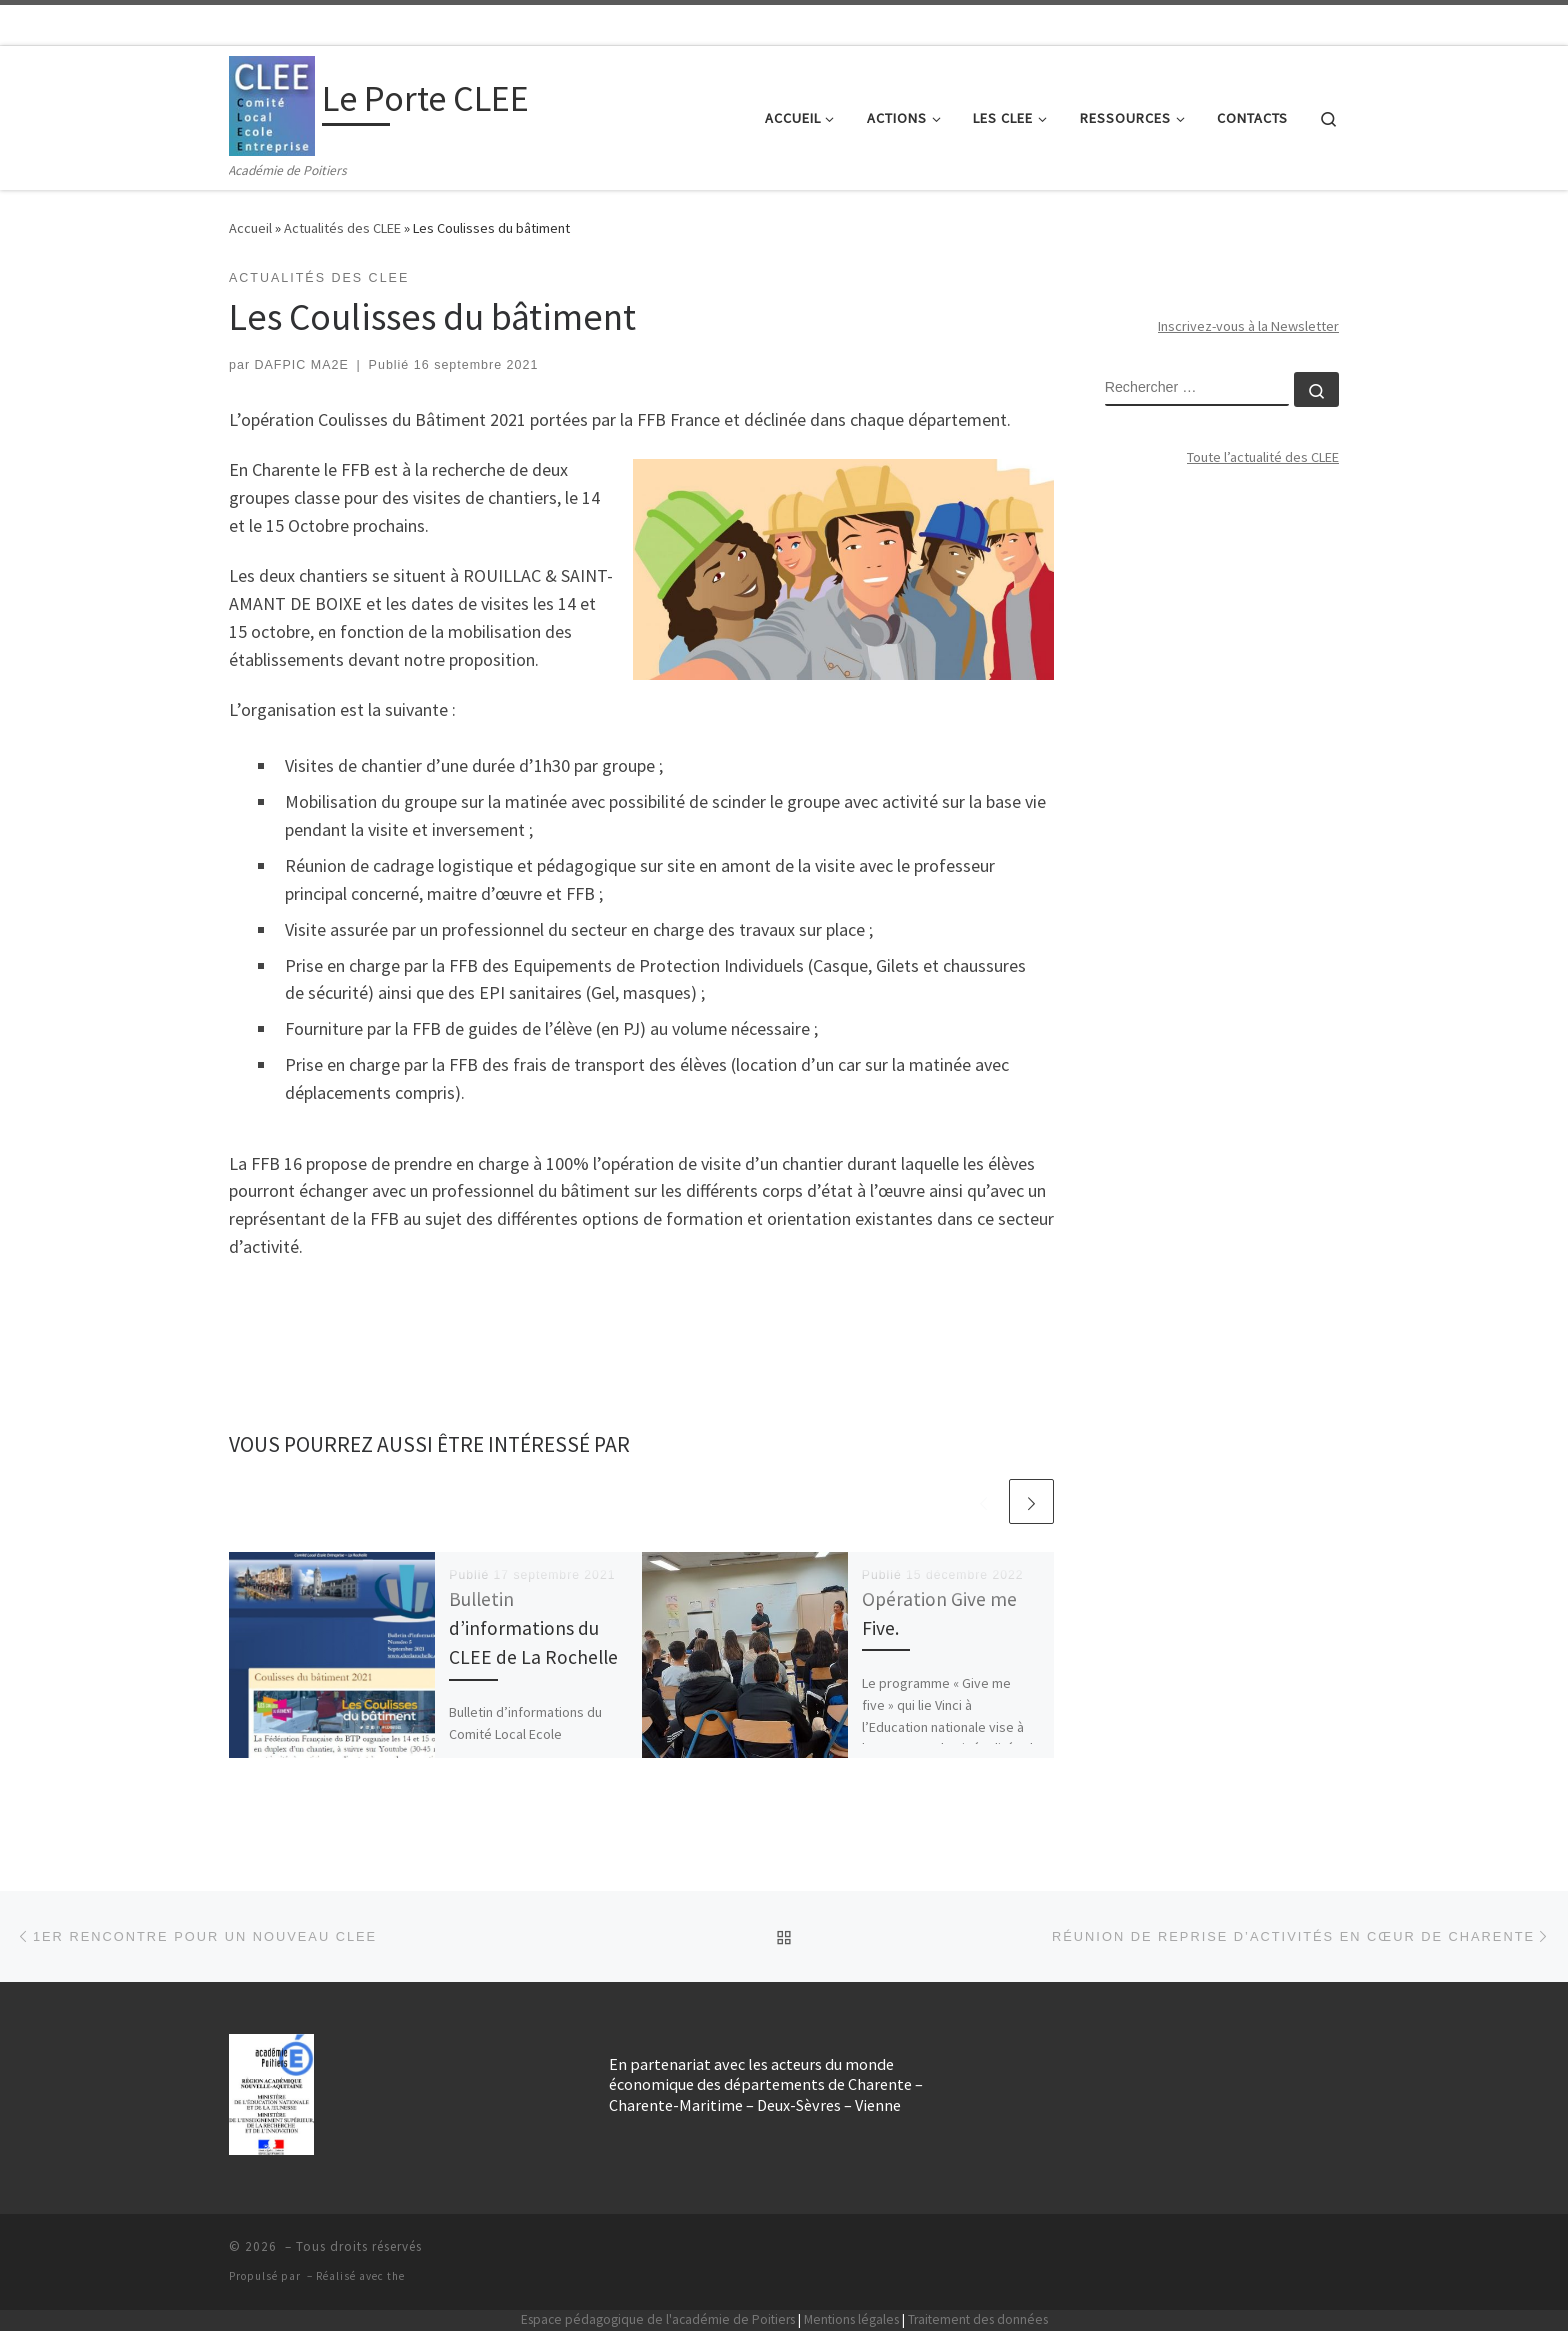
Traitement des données (978, 2319)
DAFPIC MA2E (302, 365)
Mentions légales (851, 2319)
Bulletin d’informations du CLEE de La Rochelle (533, 1628)
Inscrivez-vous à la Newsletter (1248, 326)
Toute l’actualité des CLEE (1263, 457)
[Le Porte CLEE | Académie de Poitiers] (272, 102)
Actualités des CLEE (342, 228)
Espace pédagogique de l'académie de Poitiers (658, 2319)
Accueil (250, 228)
